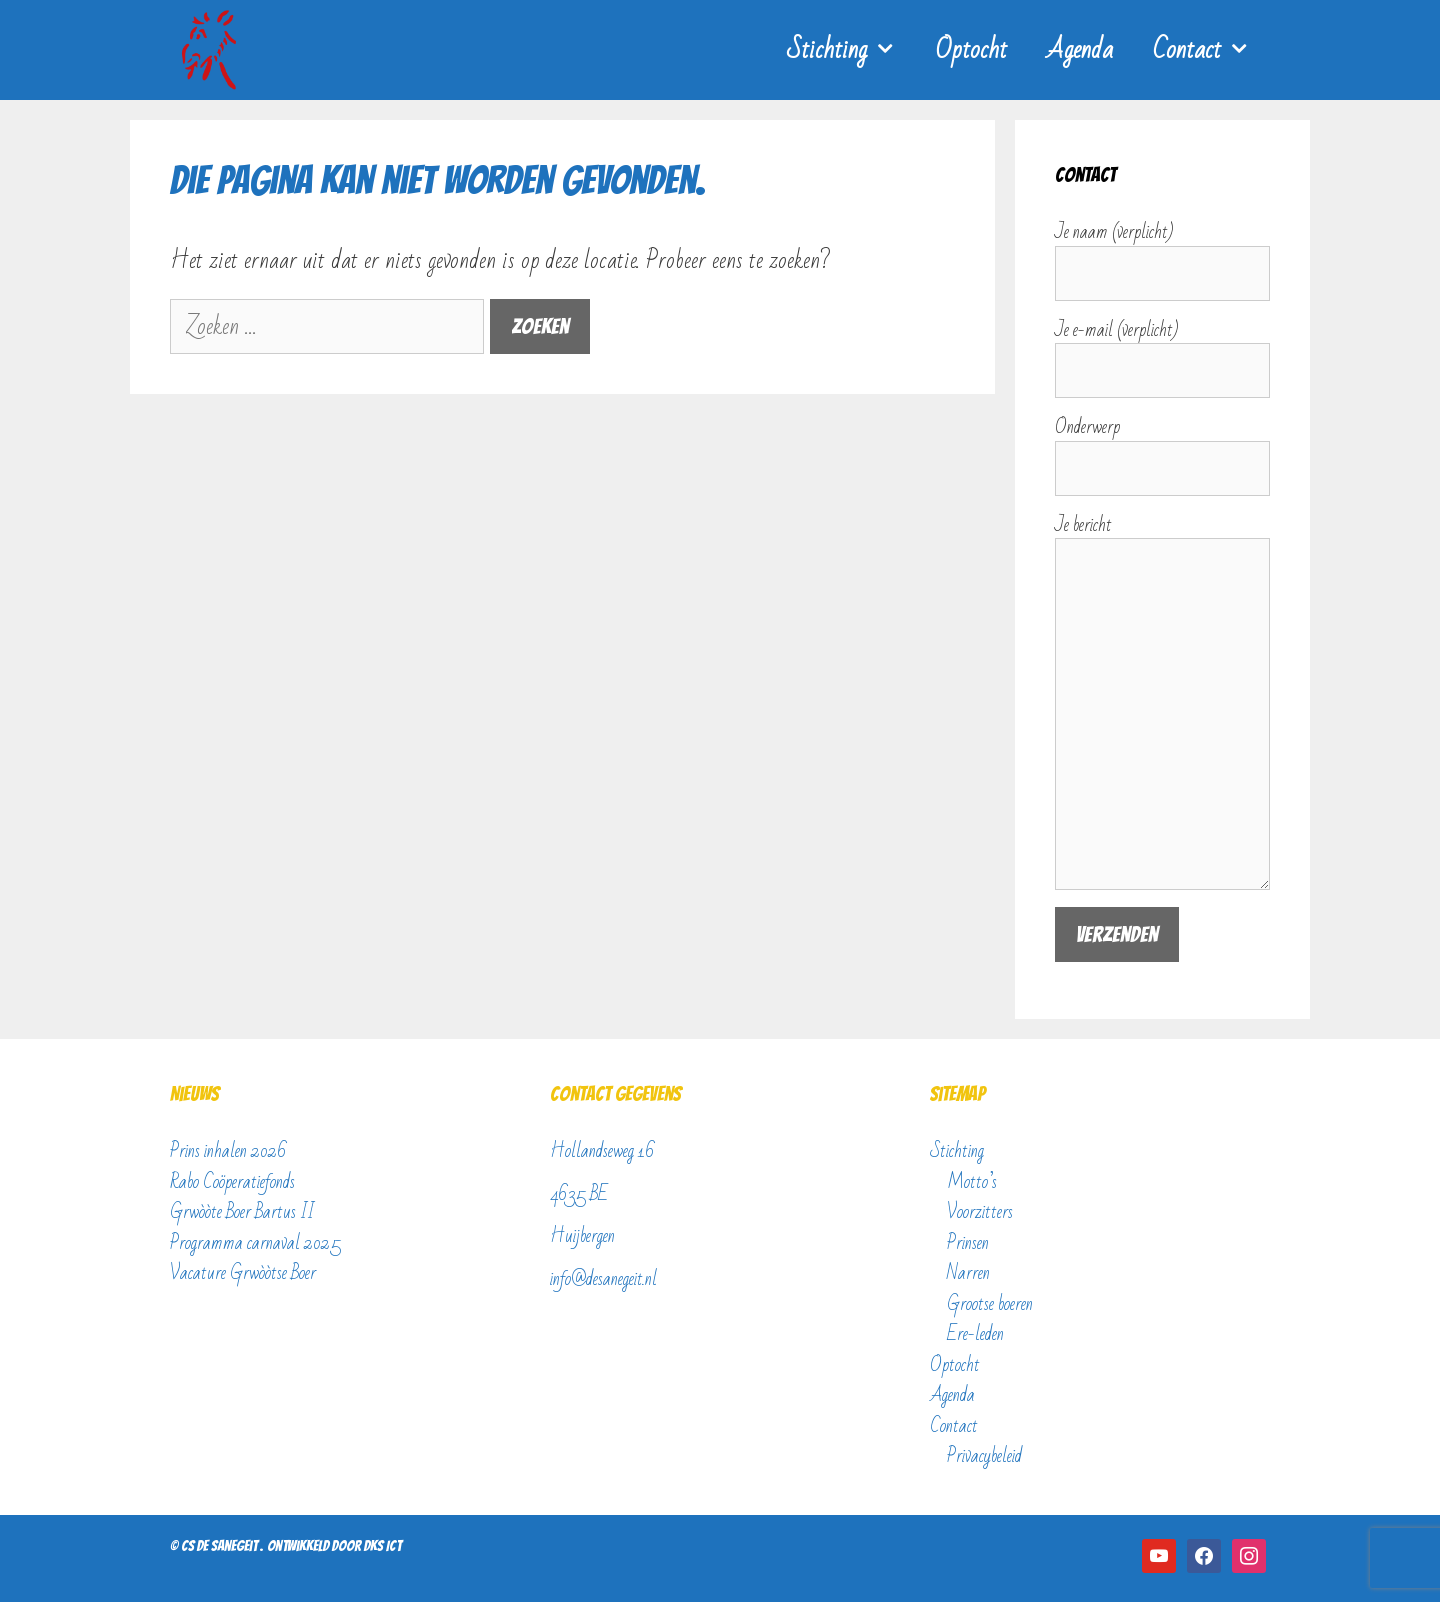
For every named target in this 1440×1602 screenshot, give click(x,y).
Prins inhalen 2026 (228, 1151)
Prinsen (968, 1243)
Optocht (971, 50)
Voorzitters (980, 1212)
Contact (1211, 50)
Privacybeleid (984, 1456)
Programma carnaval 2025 (255, 1243)
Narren (968, 1273)
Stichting (851, 50)
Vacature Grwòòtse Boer (243, 1273)
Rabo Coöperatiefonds (232, 1182)
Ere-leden (975, 1334)
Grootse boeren (990, 1304)
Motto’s (972, 1182)
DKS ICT (382, 1546)
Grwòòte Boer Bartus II (242, 1212)
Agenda (1080, 50)
